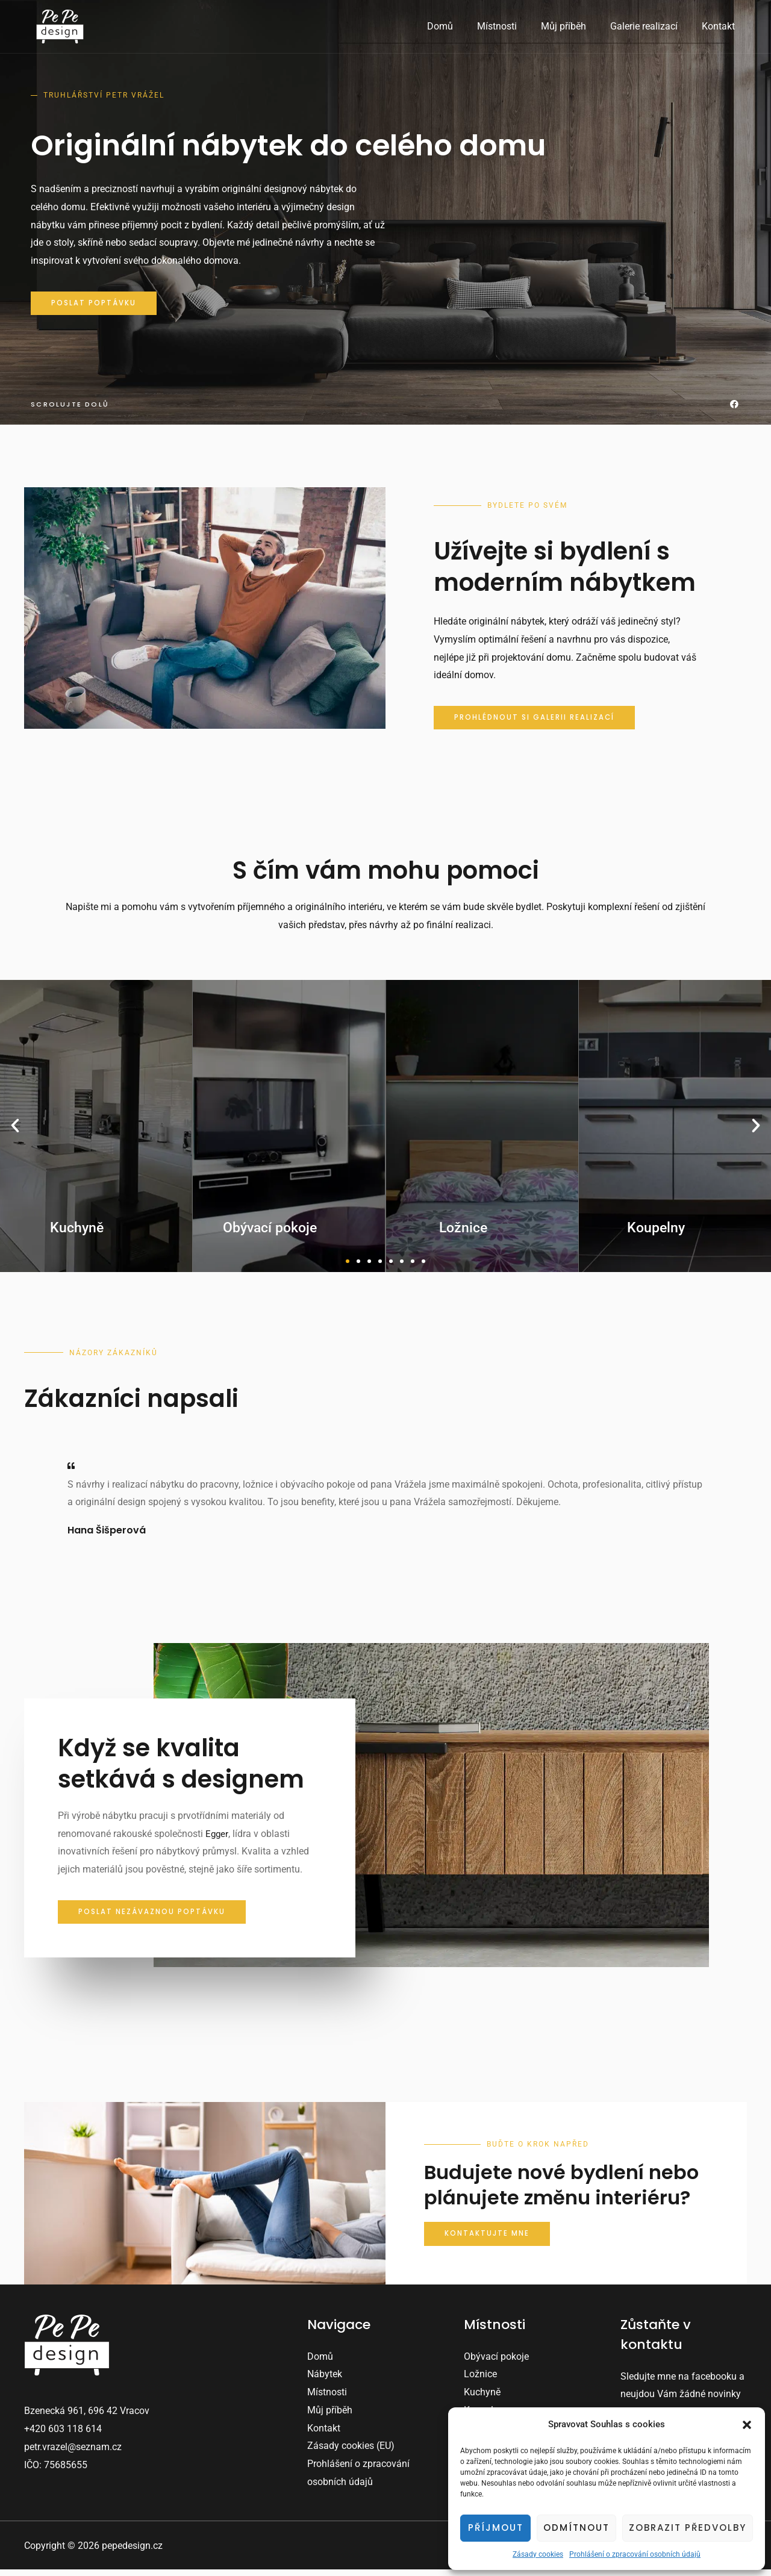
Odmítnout (576, 2527)
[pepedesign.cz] (60, 25)
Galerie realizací (651, 26)
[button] (747, 2425)
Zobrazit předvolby (687, 2527)
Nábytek (324, 2380)
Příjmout (495, 2527)
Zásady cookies (538, 2554)
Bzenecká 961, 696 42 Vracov (86, 2417)
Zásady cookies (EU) (351, 2452)
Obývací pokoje (496, 2362)
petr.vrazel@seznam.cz (73, 2453)
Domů (462, 26)
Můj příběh (575, 26)
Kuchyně (482, 2398)
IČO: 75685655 (55, 2471)
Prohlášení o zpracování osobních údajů (635, 2554)
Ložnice (480, 2380)
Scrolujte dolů (71, 406)
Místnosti (514, 26)
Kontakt (720, 26)
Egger (217, 1839)
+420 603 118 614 (63, 2435)
